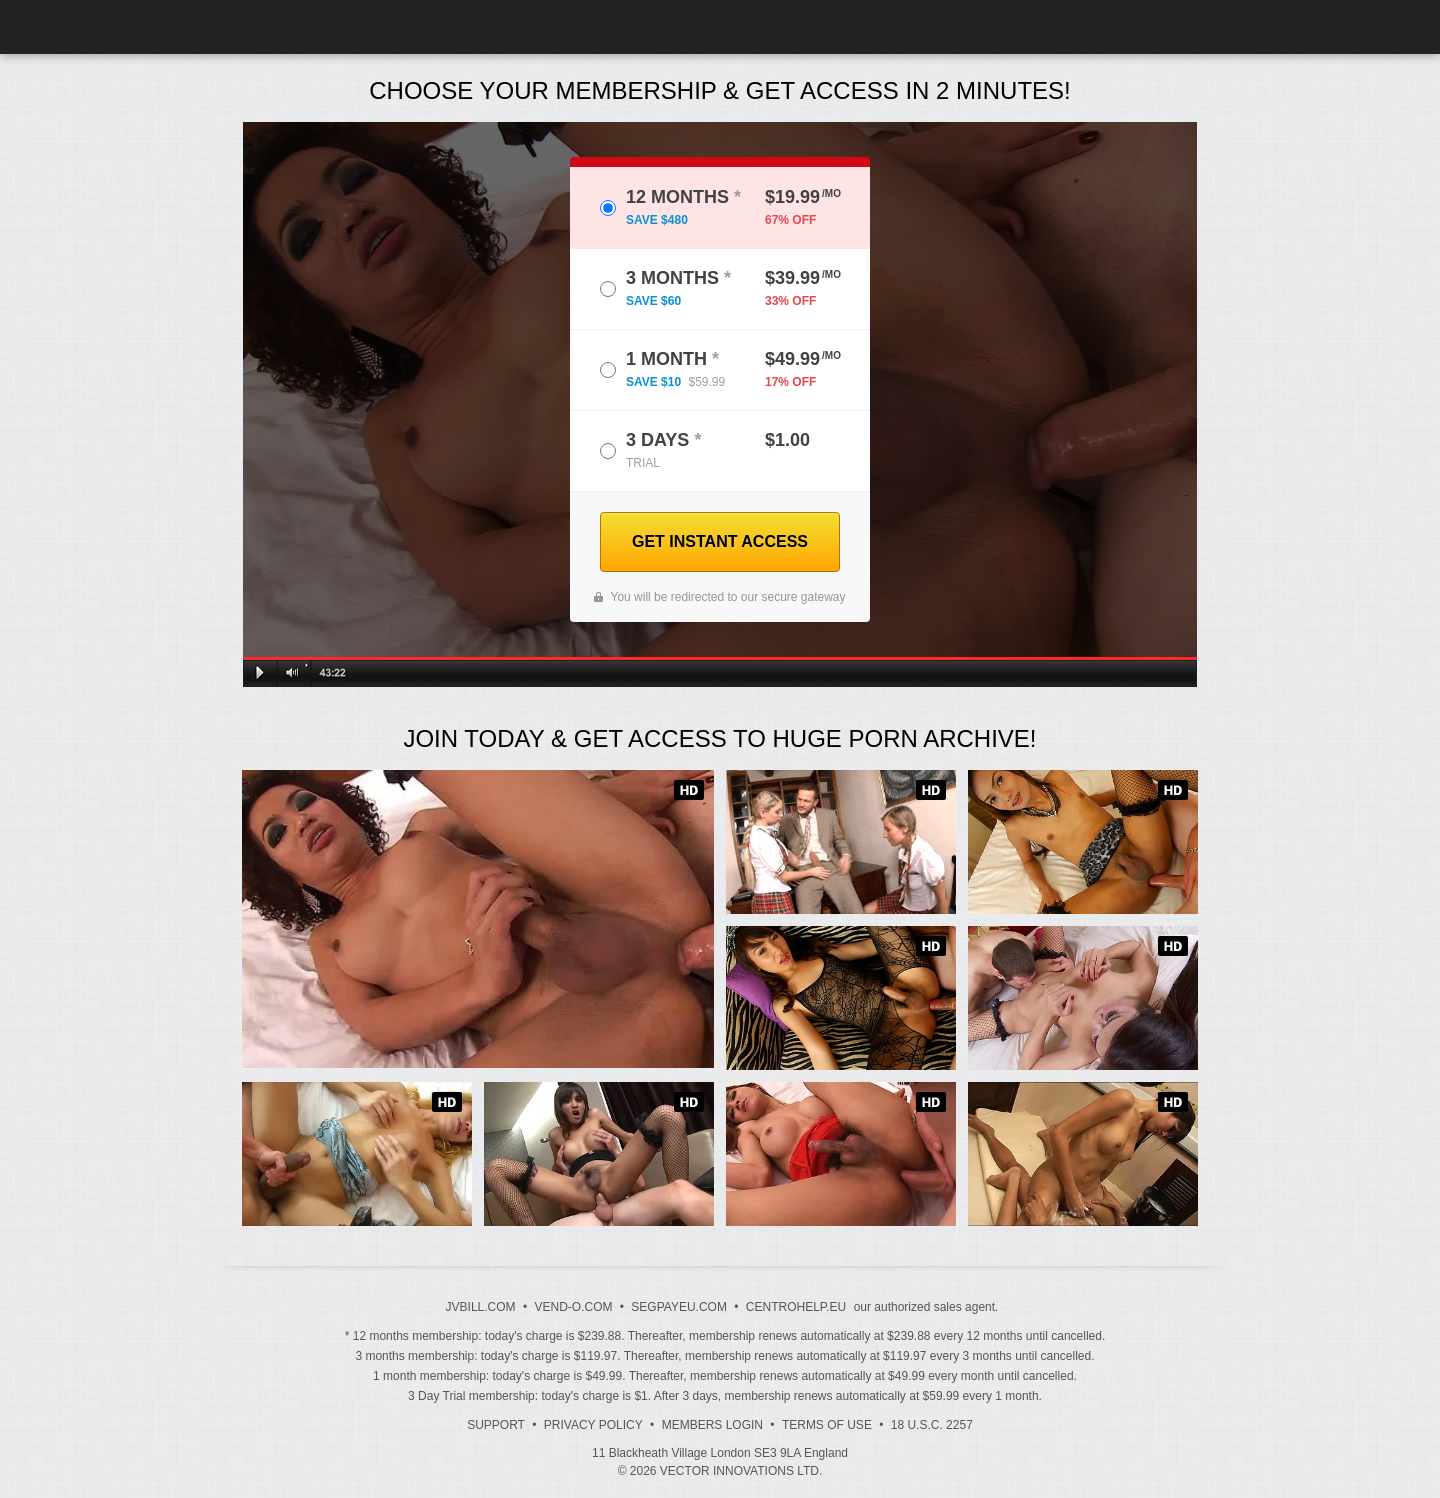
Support (496, 1425)
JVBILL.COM (481, 1307)
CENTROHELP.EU (796, 1307)
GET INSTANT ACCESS (720, 541)
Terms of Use (827, 1425)
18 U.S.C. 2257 (932, 1425)
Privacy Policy (593, 1425)
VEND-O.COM (573, 1307)
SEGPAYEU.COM (679, 1307)
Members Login (712, 1425)
